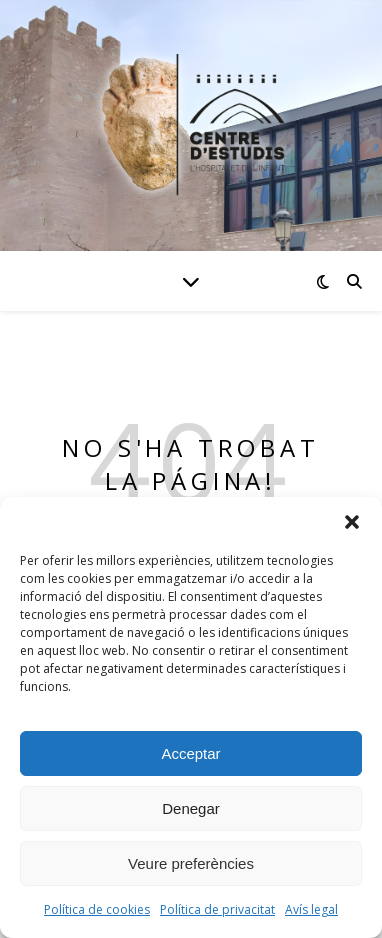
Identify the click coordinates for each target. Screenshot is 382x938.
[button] (352, 522)
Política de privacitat (217, 909)
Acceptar (190, 753)
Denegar (191, 808)
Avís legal (311, 909)
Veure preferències (191, 863)
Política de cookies (97, 909)
